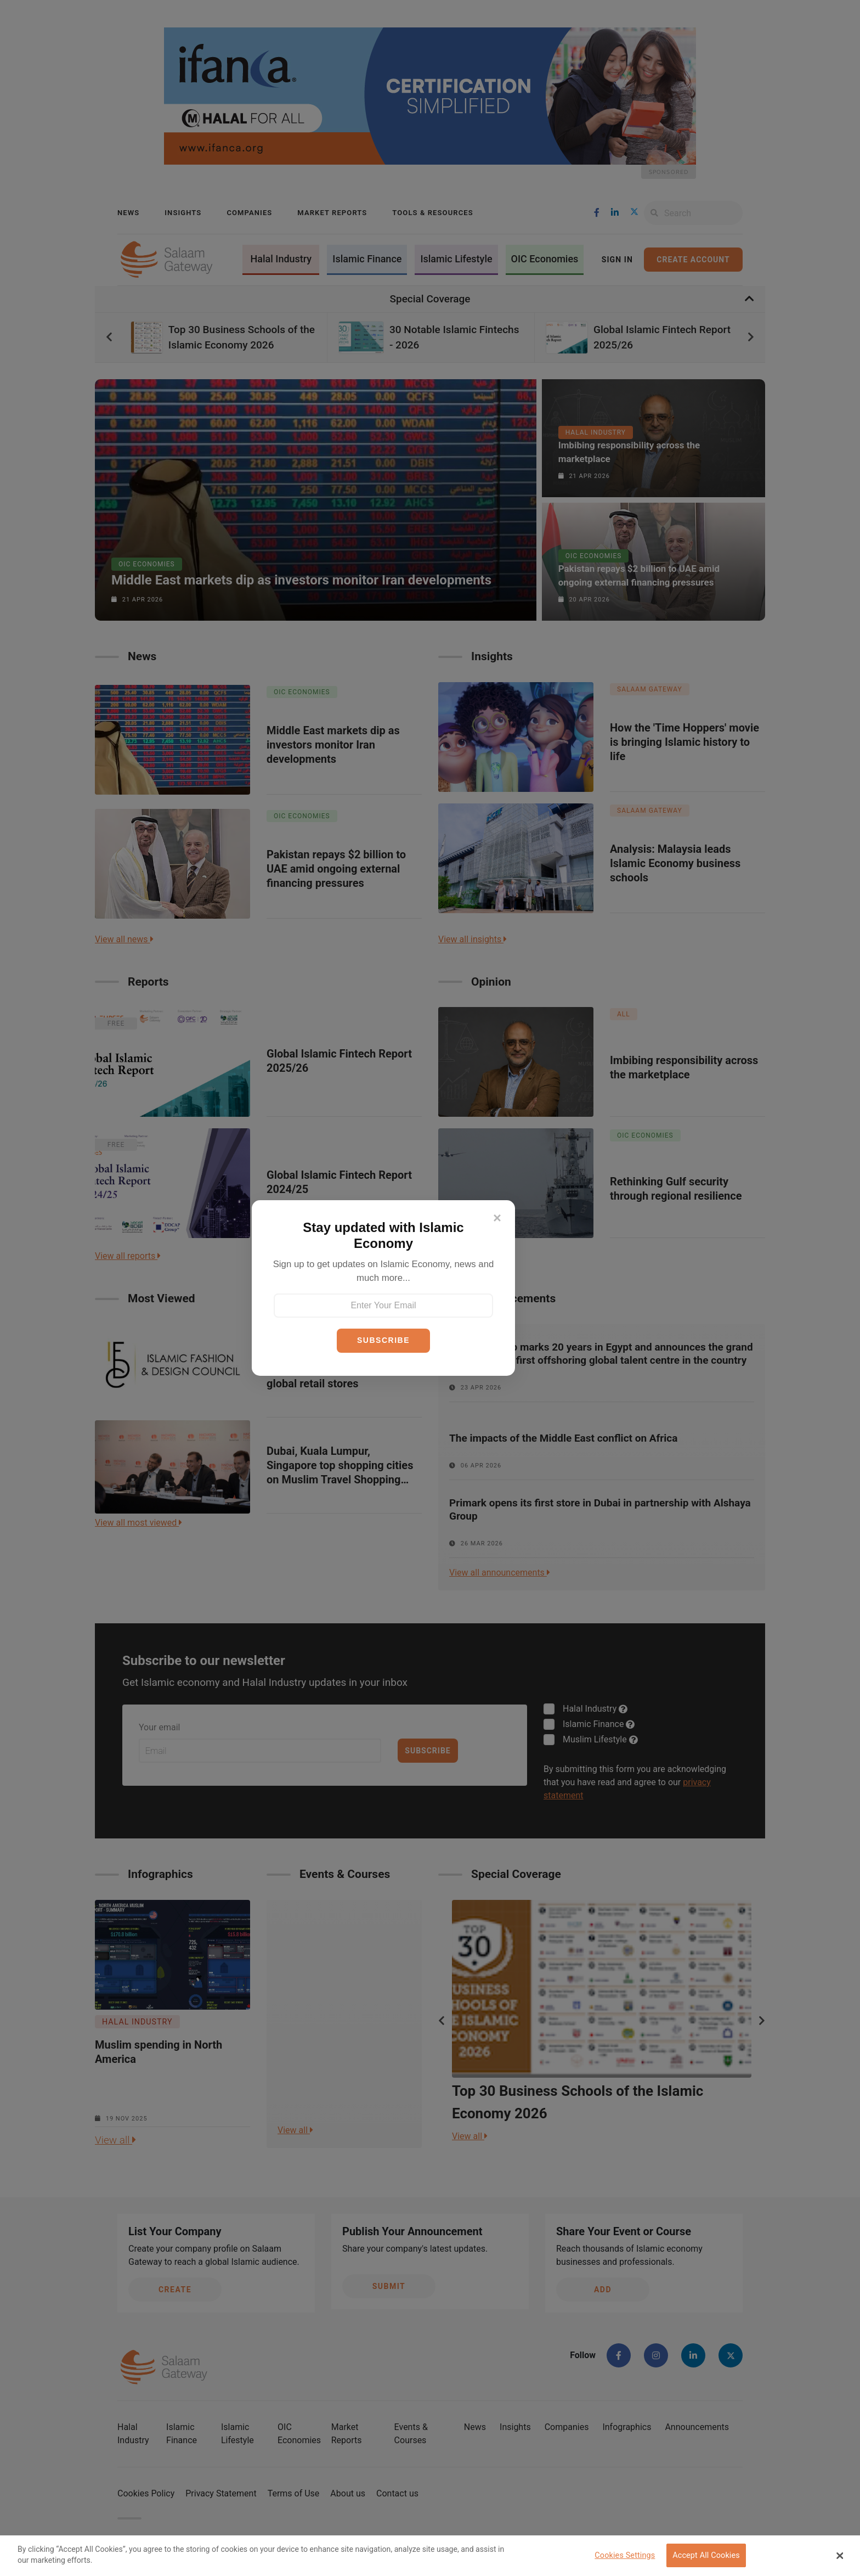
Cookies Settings (625, 2555)
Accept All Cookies (706, 2555)
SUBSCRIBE (383, 1340)
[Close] (497, 1218)
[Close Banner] (840, 2556)
